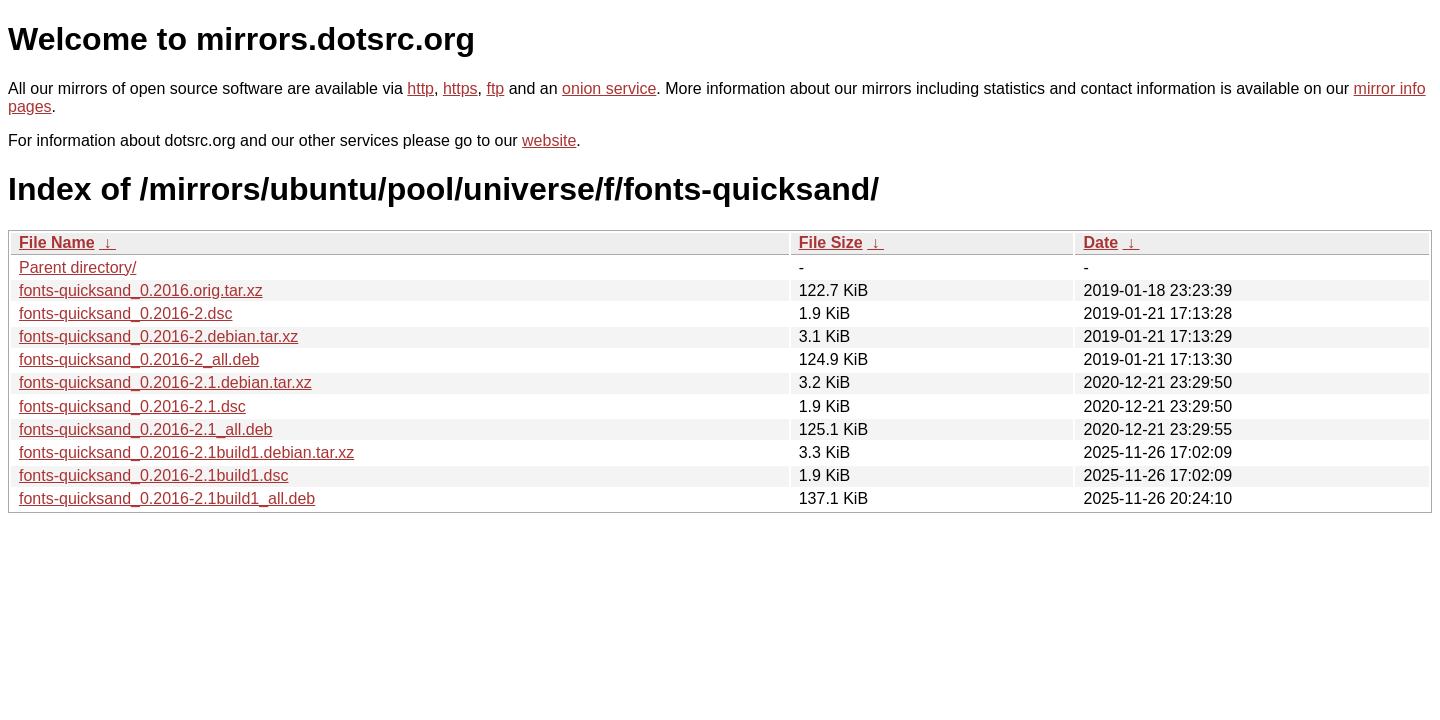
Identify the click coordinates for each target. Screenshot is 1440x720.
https (460, 88)
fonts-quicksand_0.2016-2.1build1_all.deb (167, 498)
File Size (831, 242)
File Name (57, 242)
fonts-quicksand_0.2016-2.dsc (125, 313)
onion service (609, 88)
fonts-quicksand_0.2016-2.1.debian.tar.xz (165, 382)
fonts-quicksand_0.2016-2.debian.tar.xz (158, 336)
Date (1100, 242)
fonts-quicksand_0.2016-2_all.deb (139, 359)
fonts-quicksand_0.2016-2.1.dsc (132, 406)
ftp (495, 88)
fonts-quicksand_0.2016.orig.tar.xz (141, 290)
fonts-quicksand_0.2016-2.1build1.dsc (154, 475)
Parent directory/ (77, 267)
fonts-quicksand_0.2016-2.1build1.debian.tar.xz (186, 452)
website (549, 140)
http (420, 88)
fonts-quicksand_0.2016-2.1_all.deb (146, 429)
